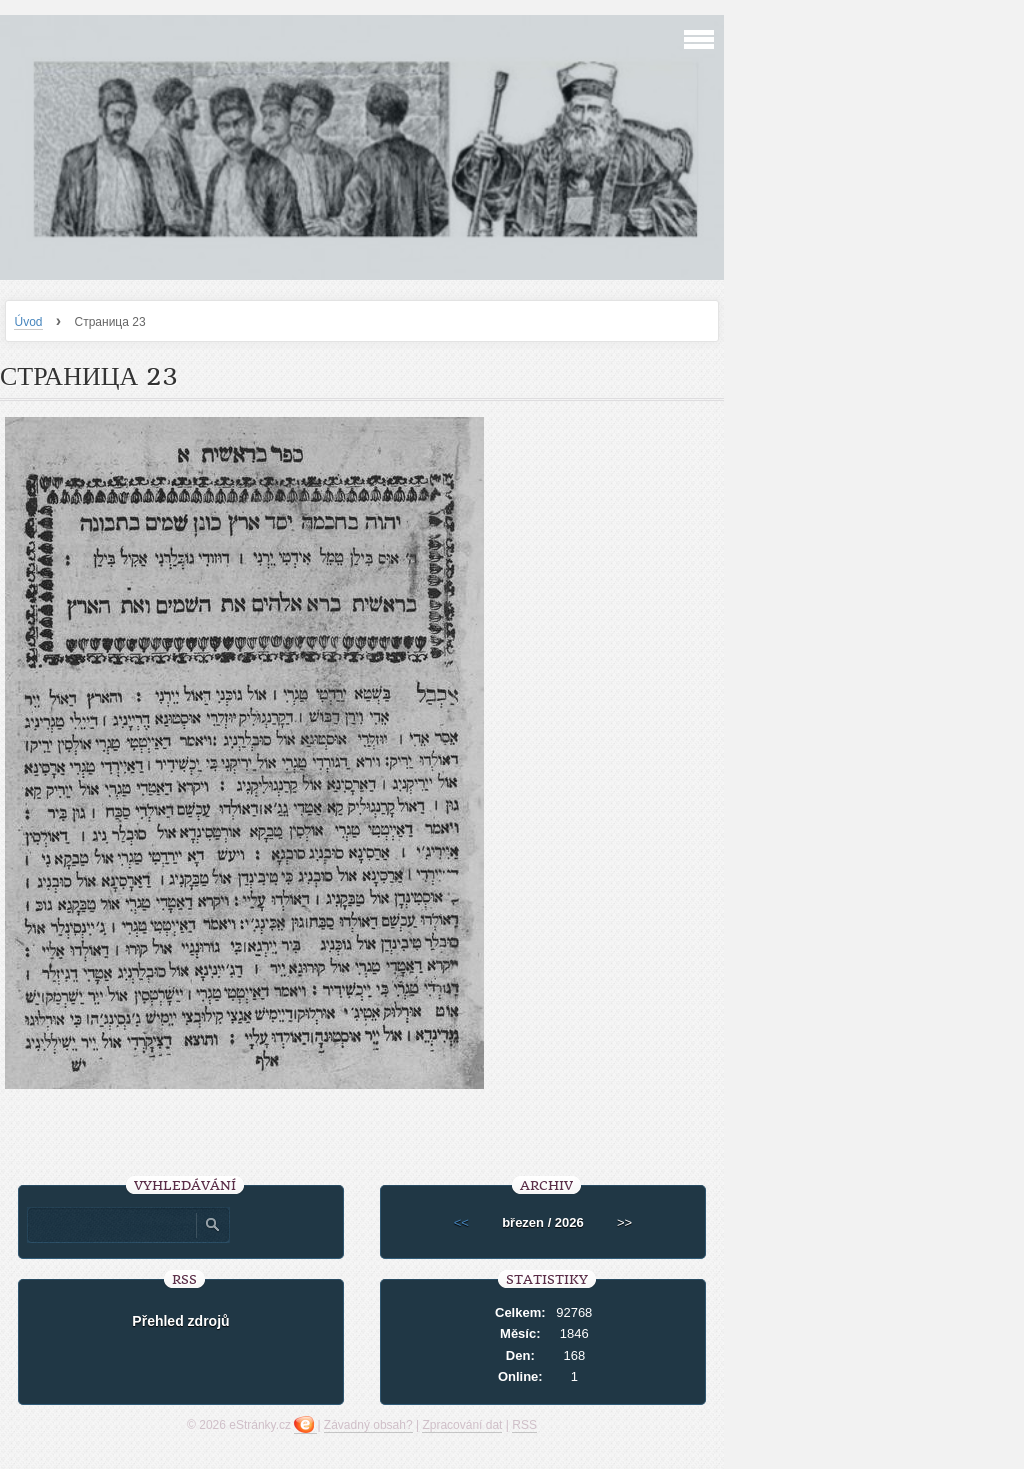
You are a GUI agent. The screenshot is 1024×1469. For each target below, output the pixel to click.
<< (461, 1222)
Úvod (28, 322)
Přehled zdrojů (180, 1321)
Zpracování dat (462, 1425)
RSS (524, 1425)
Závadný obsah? (368, 1425)
